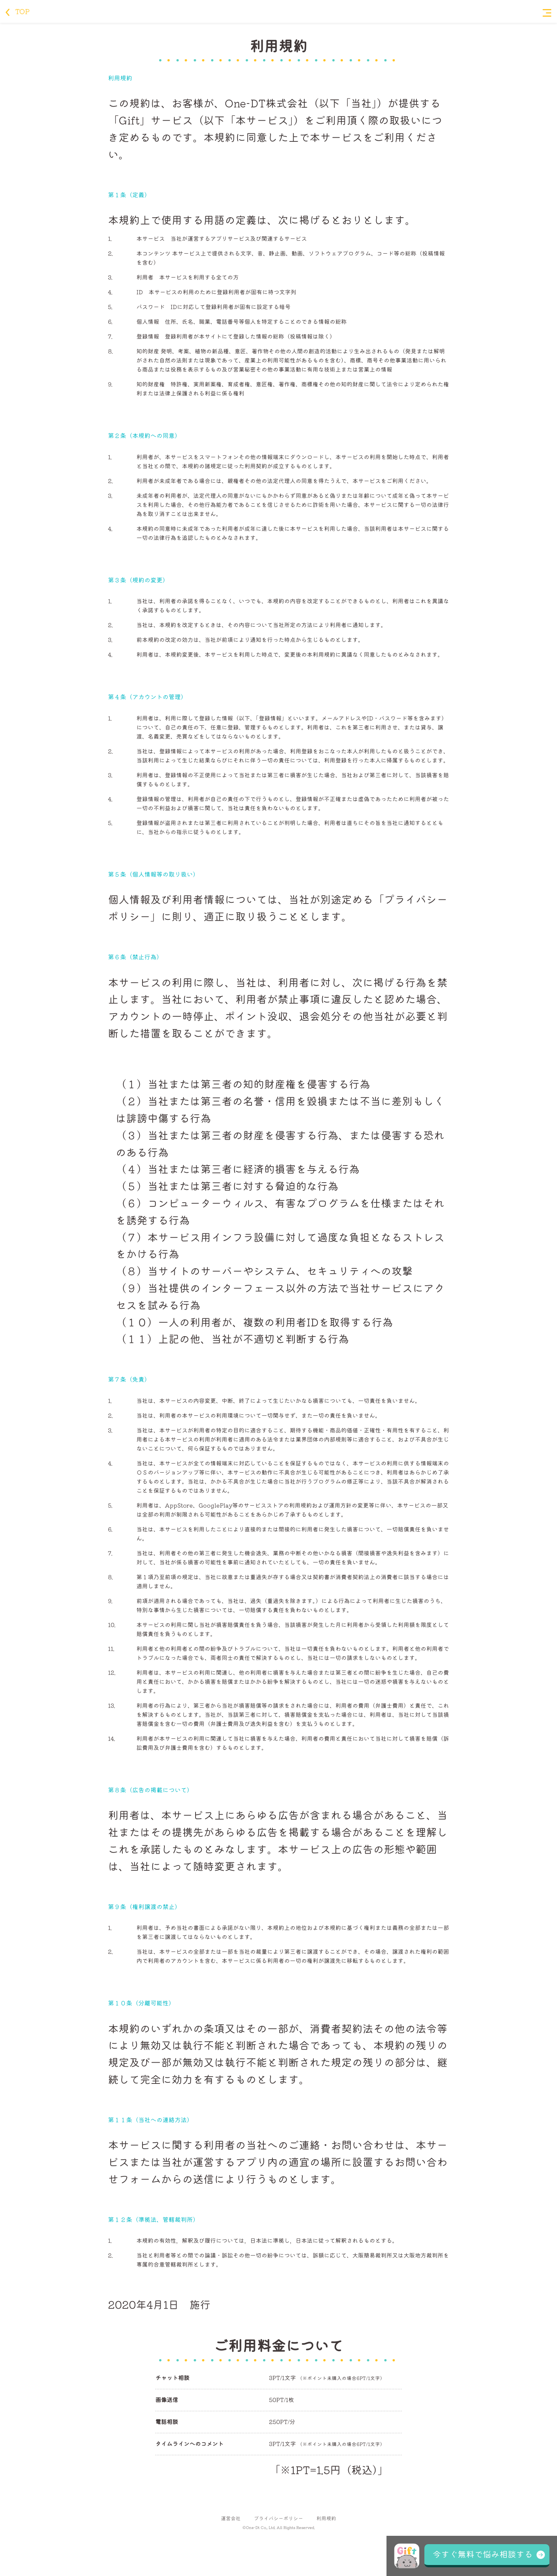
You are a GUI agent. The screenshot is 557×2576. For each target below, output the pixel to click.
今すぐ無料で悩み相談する (483, 2554)
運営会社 (231, 2518)
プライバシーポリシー (278, 2518)
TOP (18, 11)
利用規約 (326, 2518)
